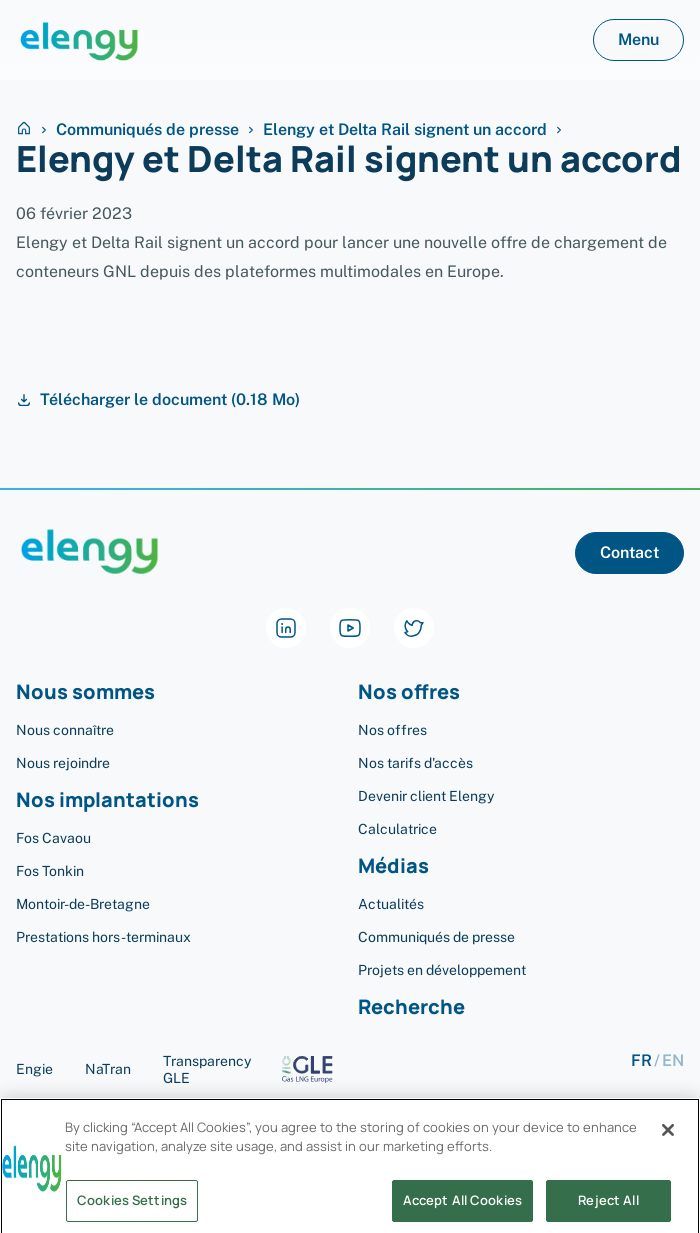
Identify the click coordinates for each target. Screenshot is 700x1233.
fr (641, 1061)
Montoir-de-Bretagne (83, 904)
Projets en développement (442, 970)
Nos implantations (107, 800)
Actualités (391, 904)
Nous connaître (65, 730)
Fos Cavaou (53, 838)
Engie (34, 1069)
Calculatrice (397, 829)
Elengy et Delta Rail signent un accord (405, 130)
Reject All (608, 1207)
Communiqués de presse (147, 130)
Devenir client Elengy (426, 796)
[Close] (668, 1137)
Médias (393, 866)
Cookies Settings (132, 1207)
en (673, 1061)
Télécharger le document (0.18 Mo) (158, 400)
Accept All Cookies (462, 1207)
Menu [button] (638, 39)
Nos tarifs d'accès (415, 763)
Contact (629, 552)
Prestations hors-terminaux (103, 937)
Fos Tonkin (50, 871)
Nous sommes (85, 692)
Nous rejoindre (63, 763)
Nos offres (409, 692)
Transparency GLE (255, 1069)
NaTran (108, 1069)
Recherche (411, 1007)
